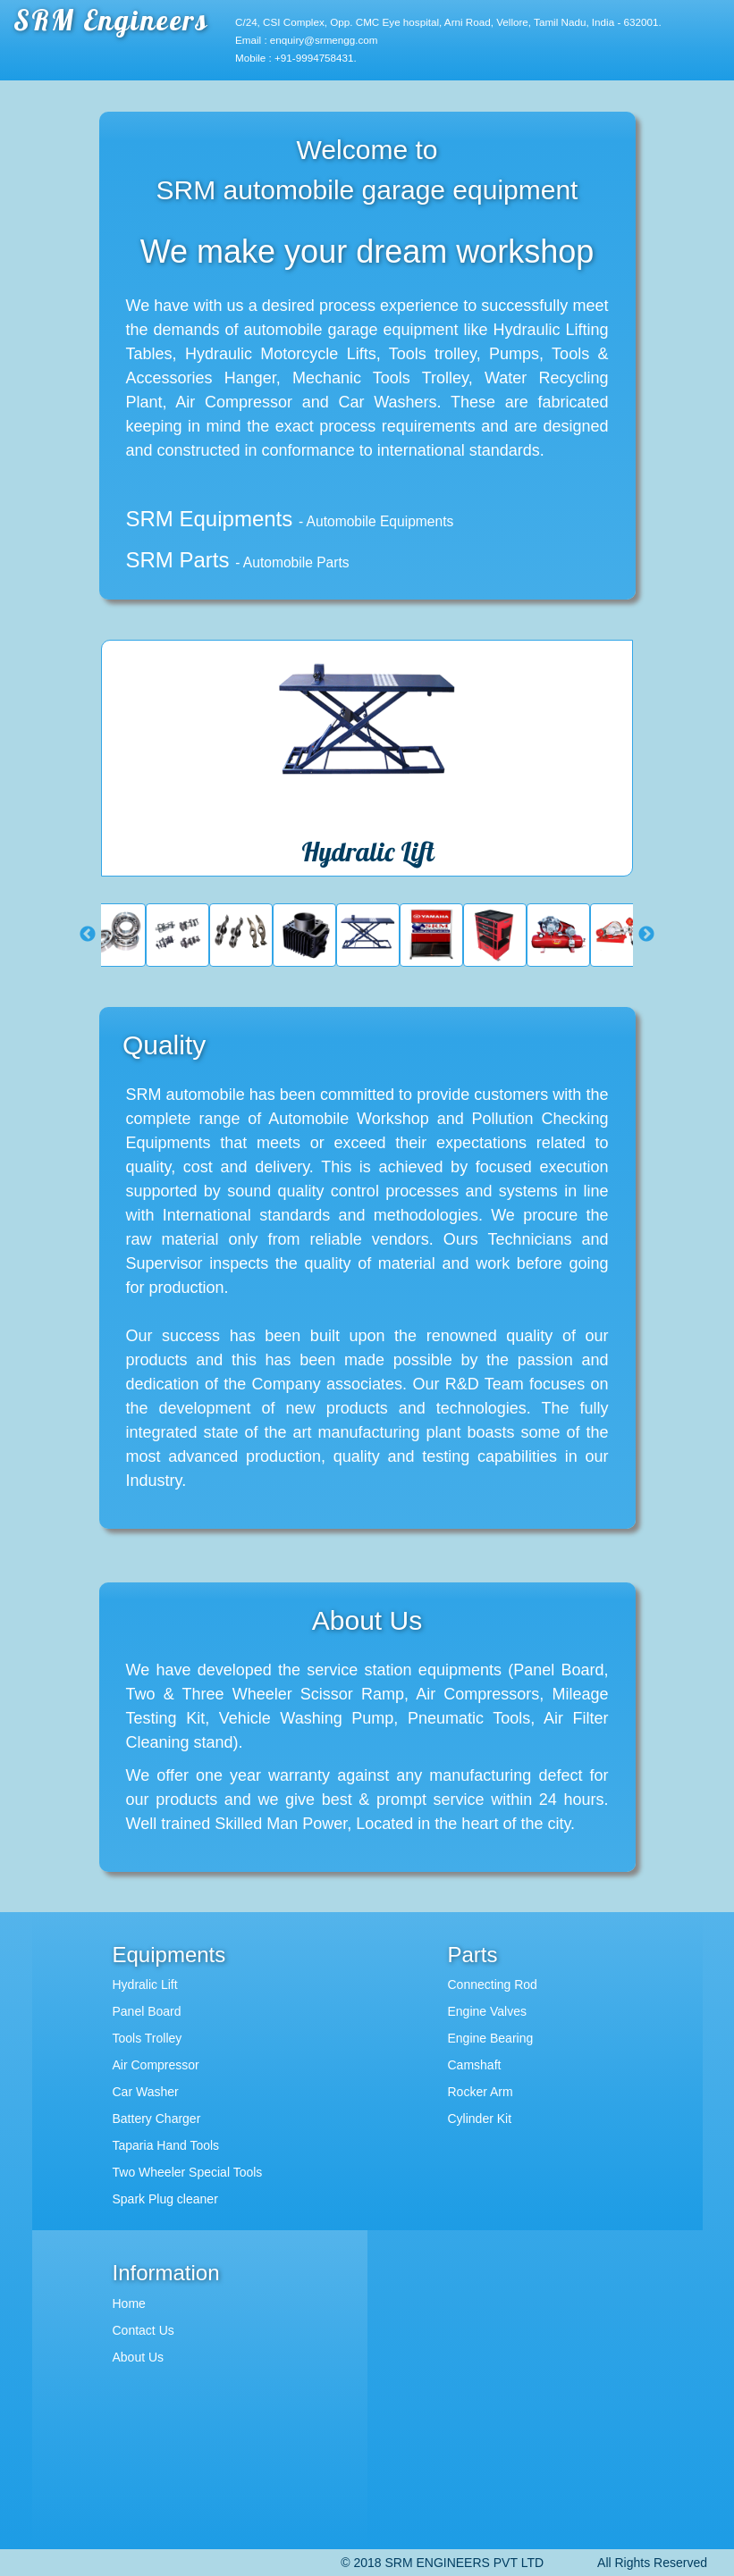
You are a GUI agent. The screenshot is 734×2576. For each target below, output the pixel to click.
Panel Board (147, 2011)
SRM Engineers (110, 20)
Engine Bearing (491, 2038)
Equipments (169, 1954)
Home (129, 2303)
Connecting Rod (492, 1984)
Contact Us (143, 2330)
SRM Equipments (290, 519)
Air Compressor (156, 2065)
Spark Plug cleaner (165, 2199)
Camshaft (475, 2065)
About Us (139, 2357)
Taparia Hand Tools (166, 2145)
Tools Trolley (147, 2038)
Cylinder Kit (480, 2118)
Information (166, 2273)
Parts (473, 1954)
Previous (88, 935)
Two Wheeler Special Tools (188, 2172)
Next (646, 935)
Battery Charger (157, 2118)
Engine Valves (487, 2011)
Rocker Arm (480, 2092)
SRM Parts (238, 560)
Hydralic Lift (145, 1984)
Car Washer (146, 2092)
